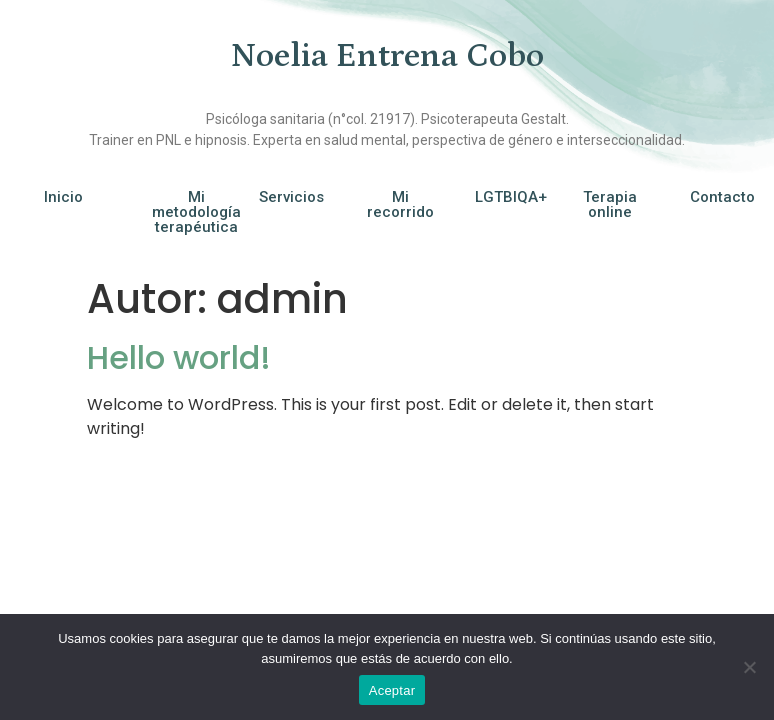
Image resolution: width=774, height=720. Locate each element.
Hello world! (179, 357)
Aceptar (392, 690)
